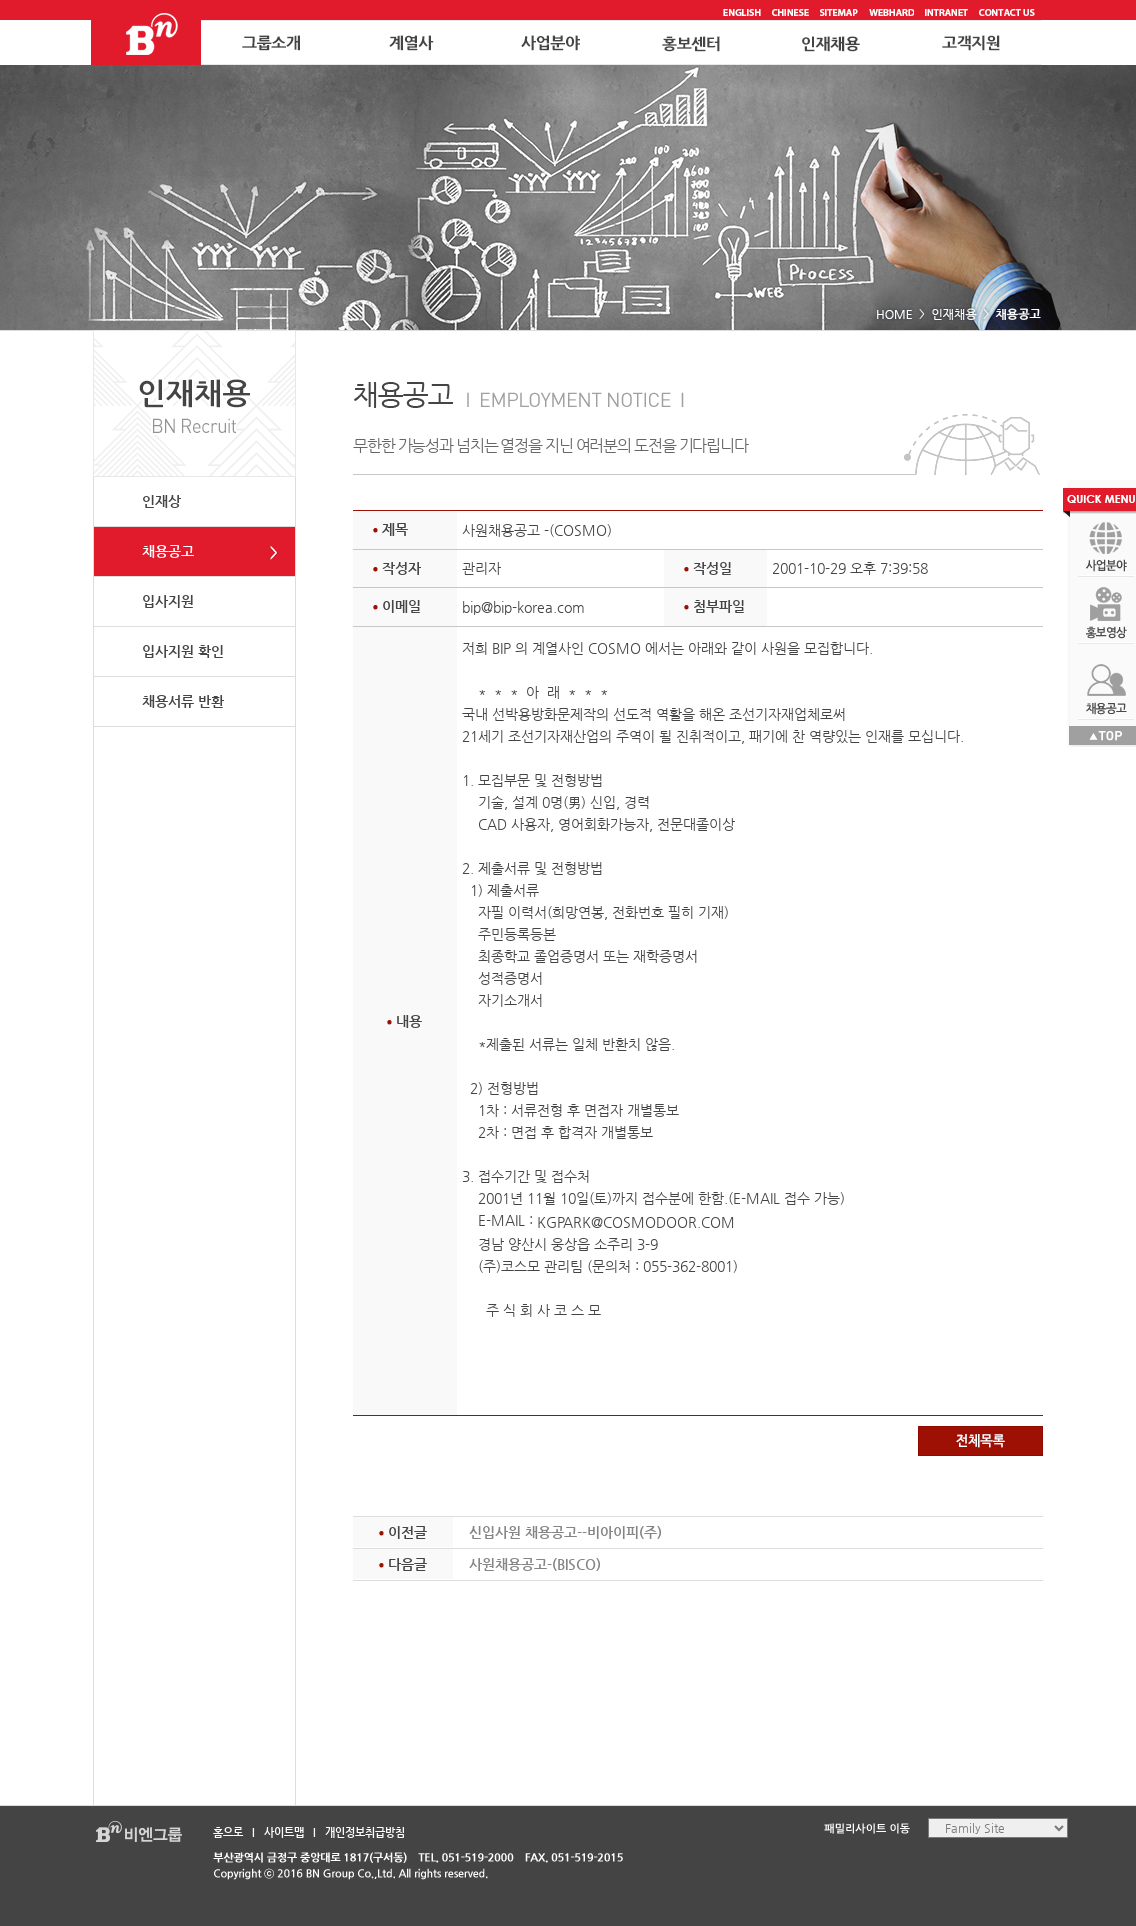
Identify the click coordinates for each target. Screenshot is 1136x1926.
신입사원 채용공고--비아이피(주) (565, 1532)
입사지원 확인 (183, 651)
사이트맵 (284, 1832)
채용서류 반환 (183, 701)
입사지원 (168, 601)
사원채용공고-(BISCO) (535, 1564)
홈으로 (228, 1832)
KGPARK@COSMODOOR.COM (636, 1222)
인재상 (161, 501)
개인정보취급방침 (365, 1832)
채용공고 (168, 551)
